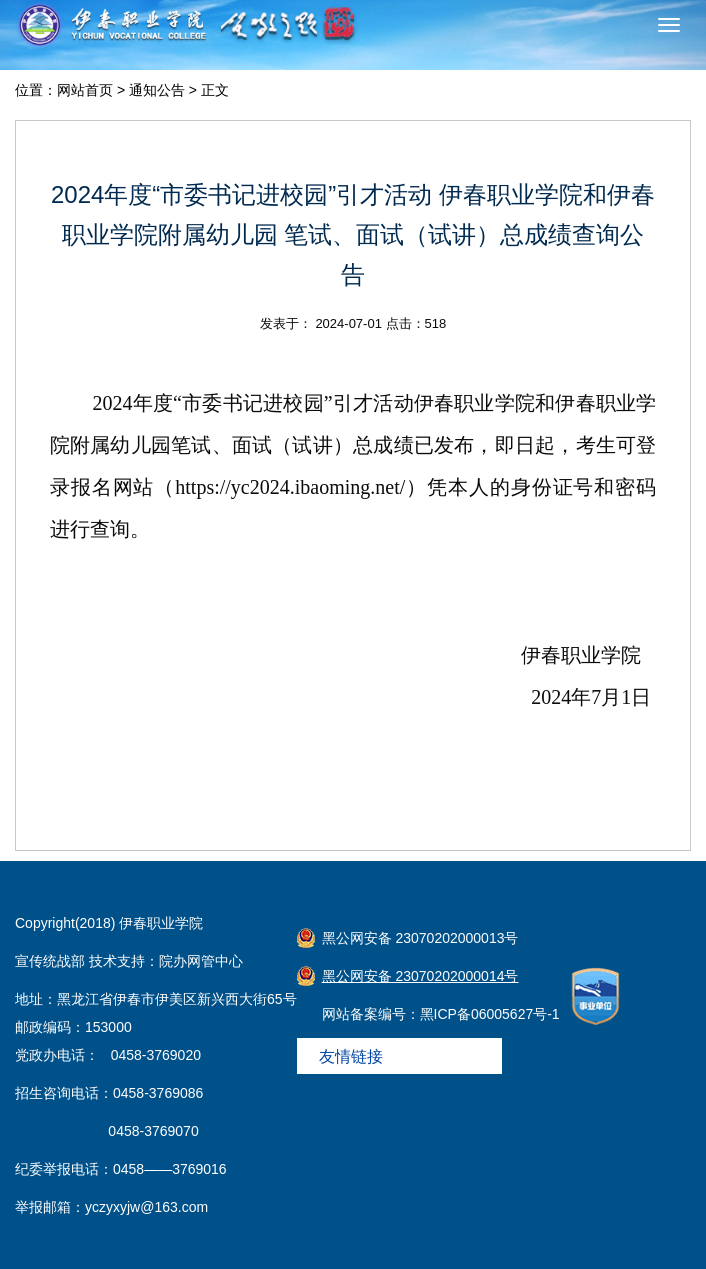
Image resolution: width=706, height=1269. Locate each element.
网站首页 (85, 90)
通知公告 (157, 90)
